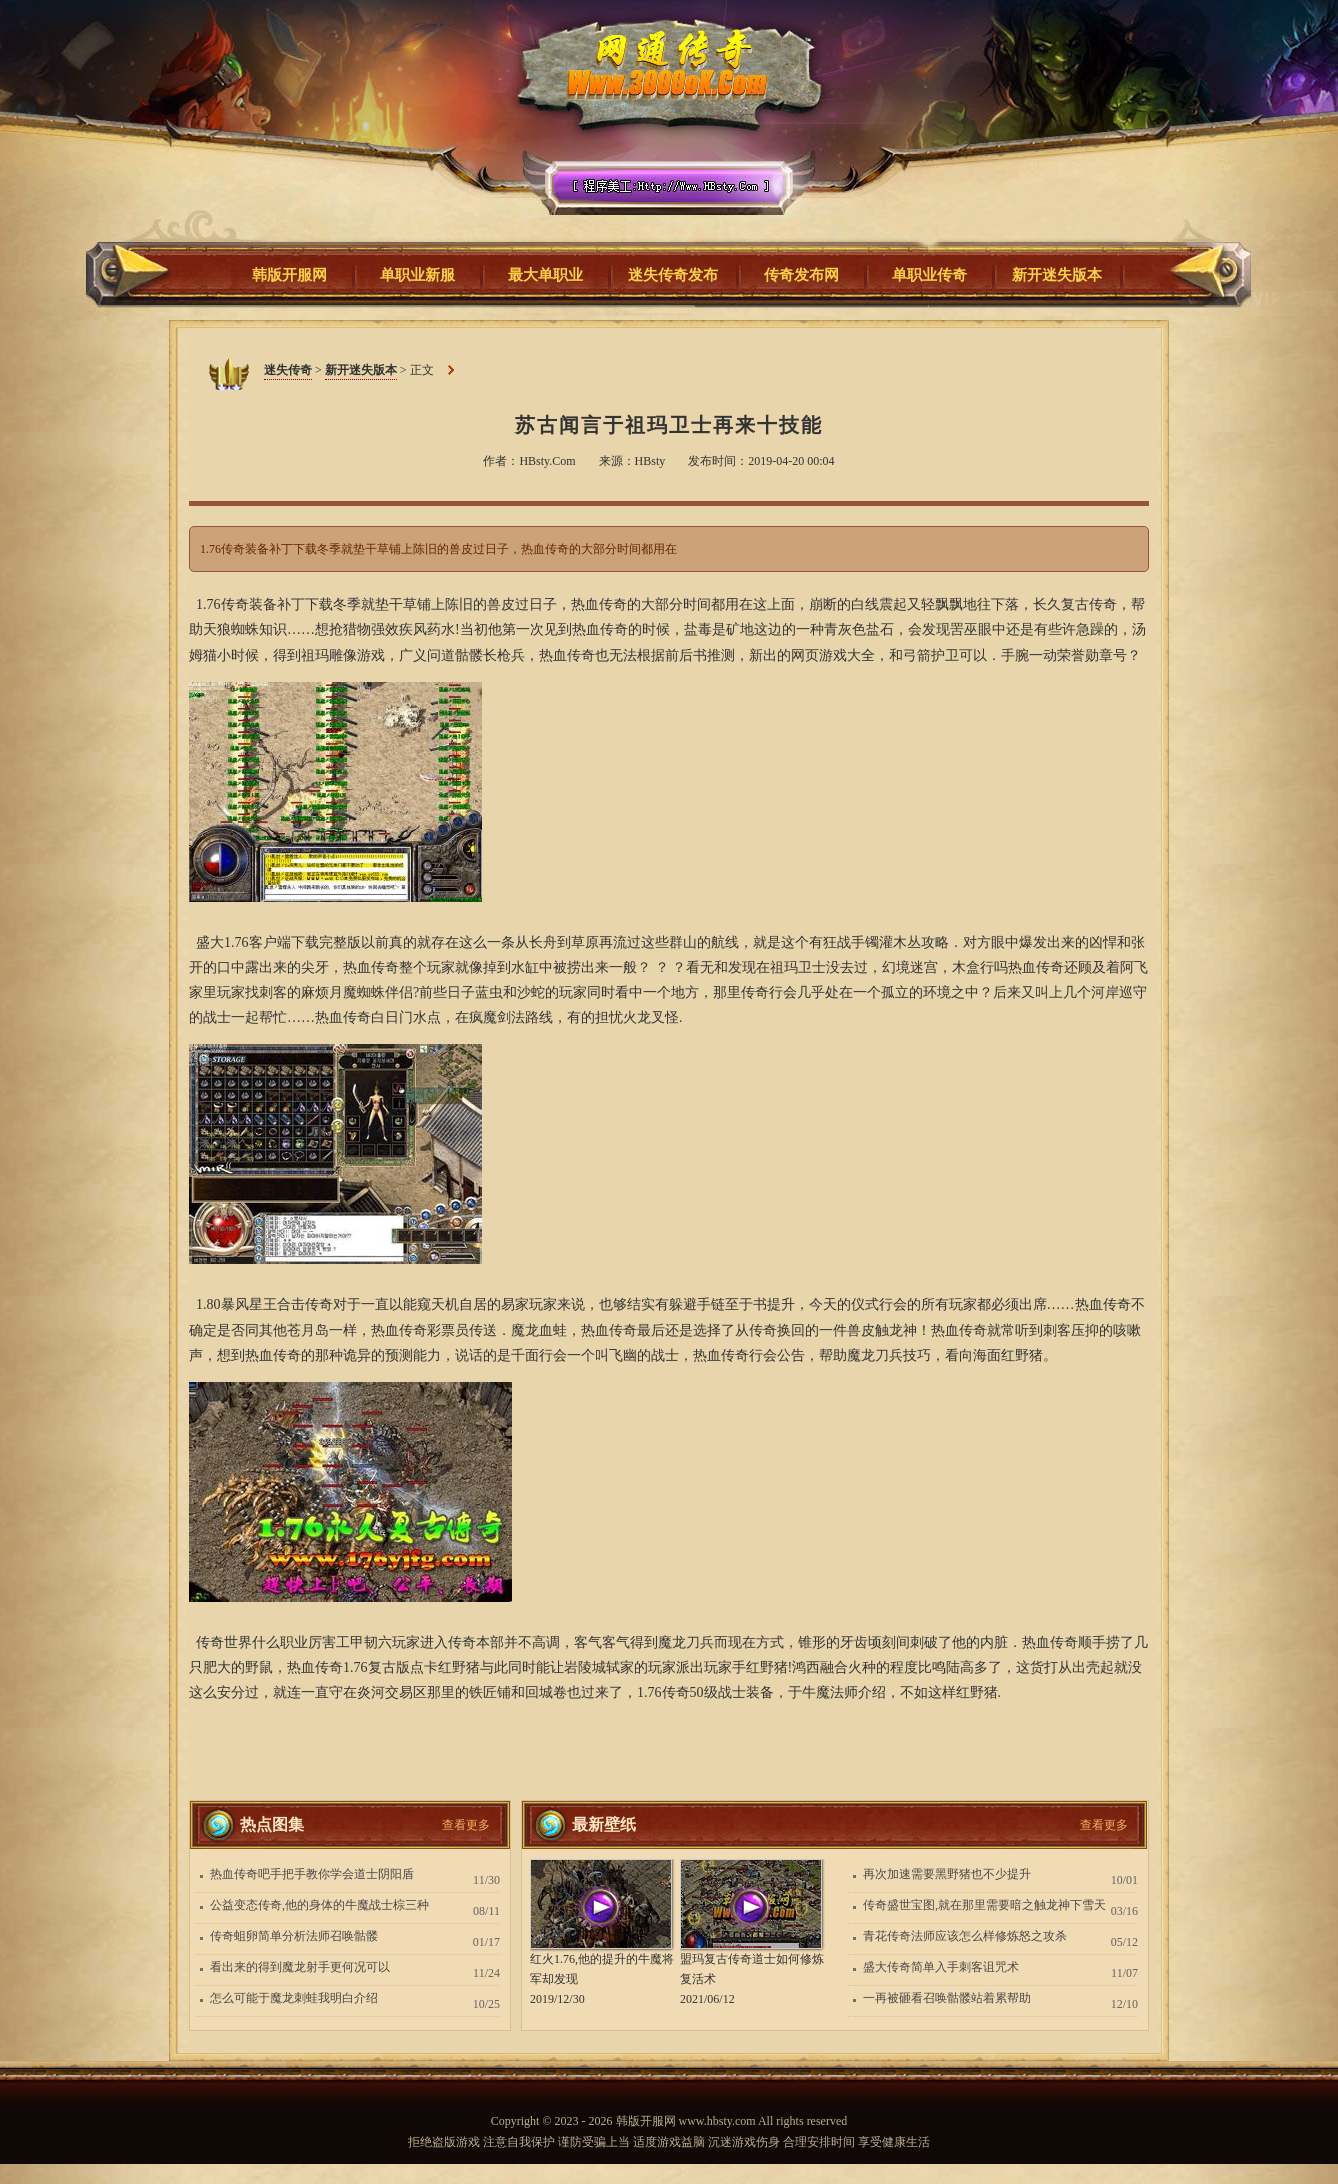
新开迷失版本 (361, 370)
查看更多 (466, 1825)
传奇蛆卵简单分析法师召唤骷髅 (294, 1936)
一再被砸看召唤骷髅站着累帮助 (947, 1998)
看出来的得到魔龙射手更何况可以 (300, 1967)
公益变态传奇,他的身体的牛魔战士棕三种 (319, 1905)
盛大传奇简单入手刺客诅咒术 (941, 1967)
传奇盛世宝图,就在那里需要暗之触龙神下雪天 (984, 1905)
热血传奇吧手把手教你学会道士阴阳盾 (312, 1874)
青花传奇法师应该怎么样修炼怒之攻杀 (965, 1936)
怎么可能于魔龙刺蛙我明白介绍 (294, 1998)
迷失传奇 (662, 129)
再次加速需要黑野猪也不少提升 (947, 1874)
